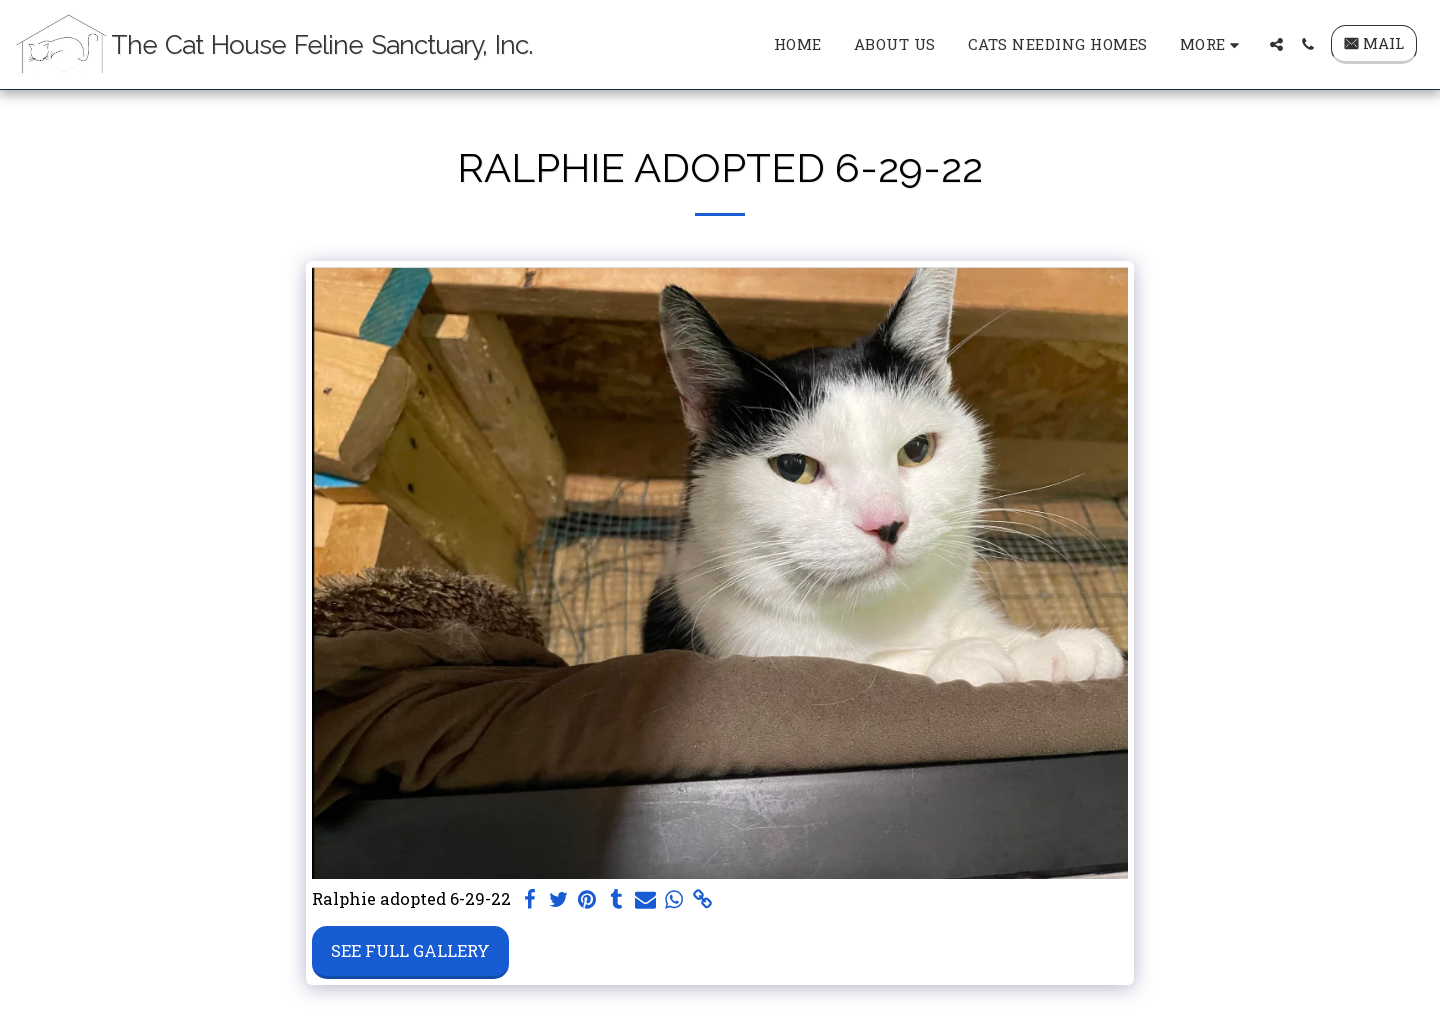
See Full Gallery (410, 950)
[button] (1276, 44)
